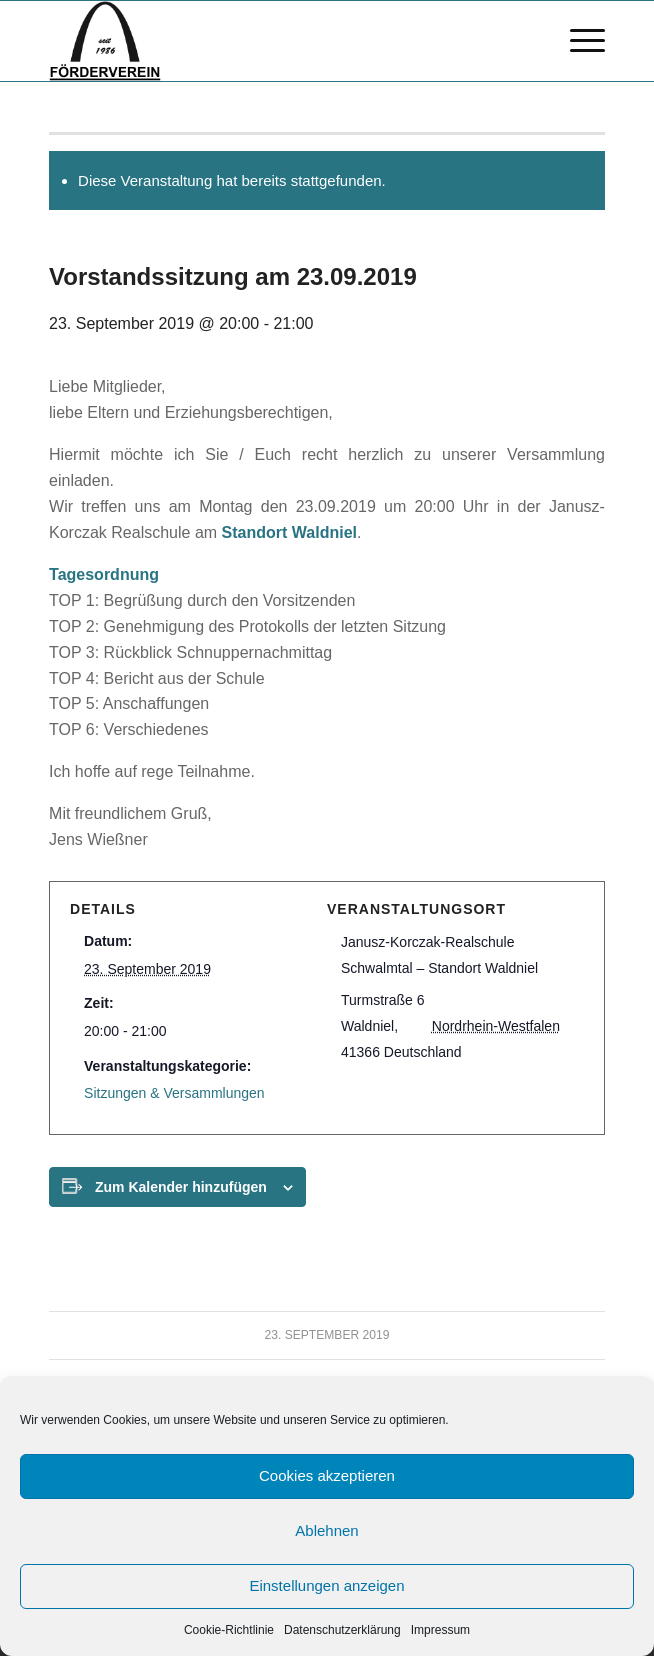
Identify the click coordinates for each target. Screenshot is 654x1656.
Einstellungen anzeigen (326, 1585)
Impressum (440, 1630)
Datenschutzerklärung (342, 1630)
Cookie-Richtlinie (229, 1630)
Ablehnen (326, 1530)
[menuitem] (577, 41)
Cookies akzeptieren (327, 1475)
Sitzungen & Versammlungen (174, 1093)
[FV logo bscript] (271, 41)
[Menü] (577, 41)
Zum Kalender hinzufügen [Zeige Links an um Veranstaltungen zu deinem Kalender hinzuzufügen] (181, 1187)
